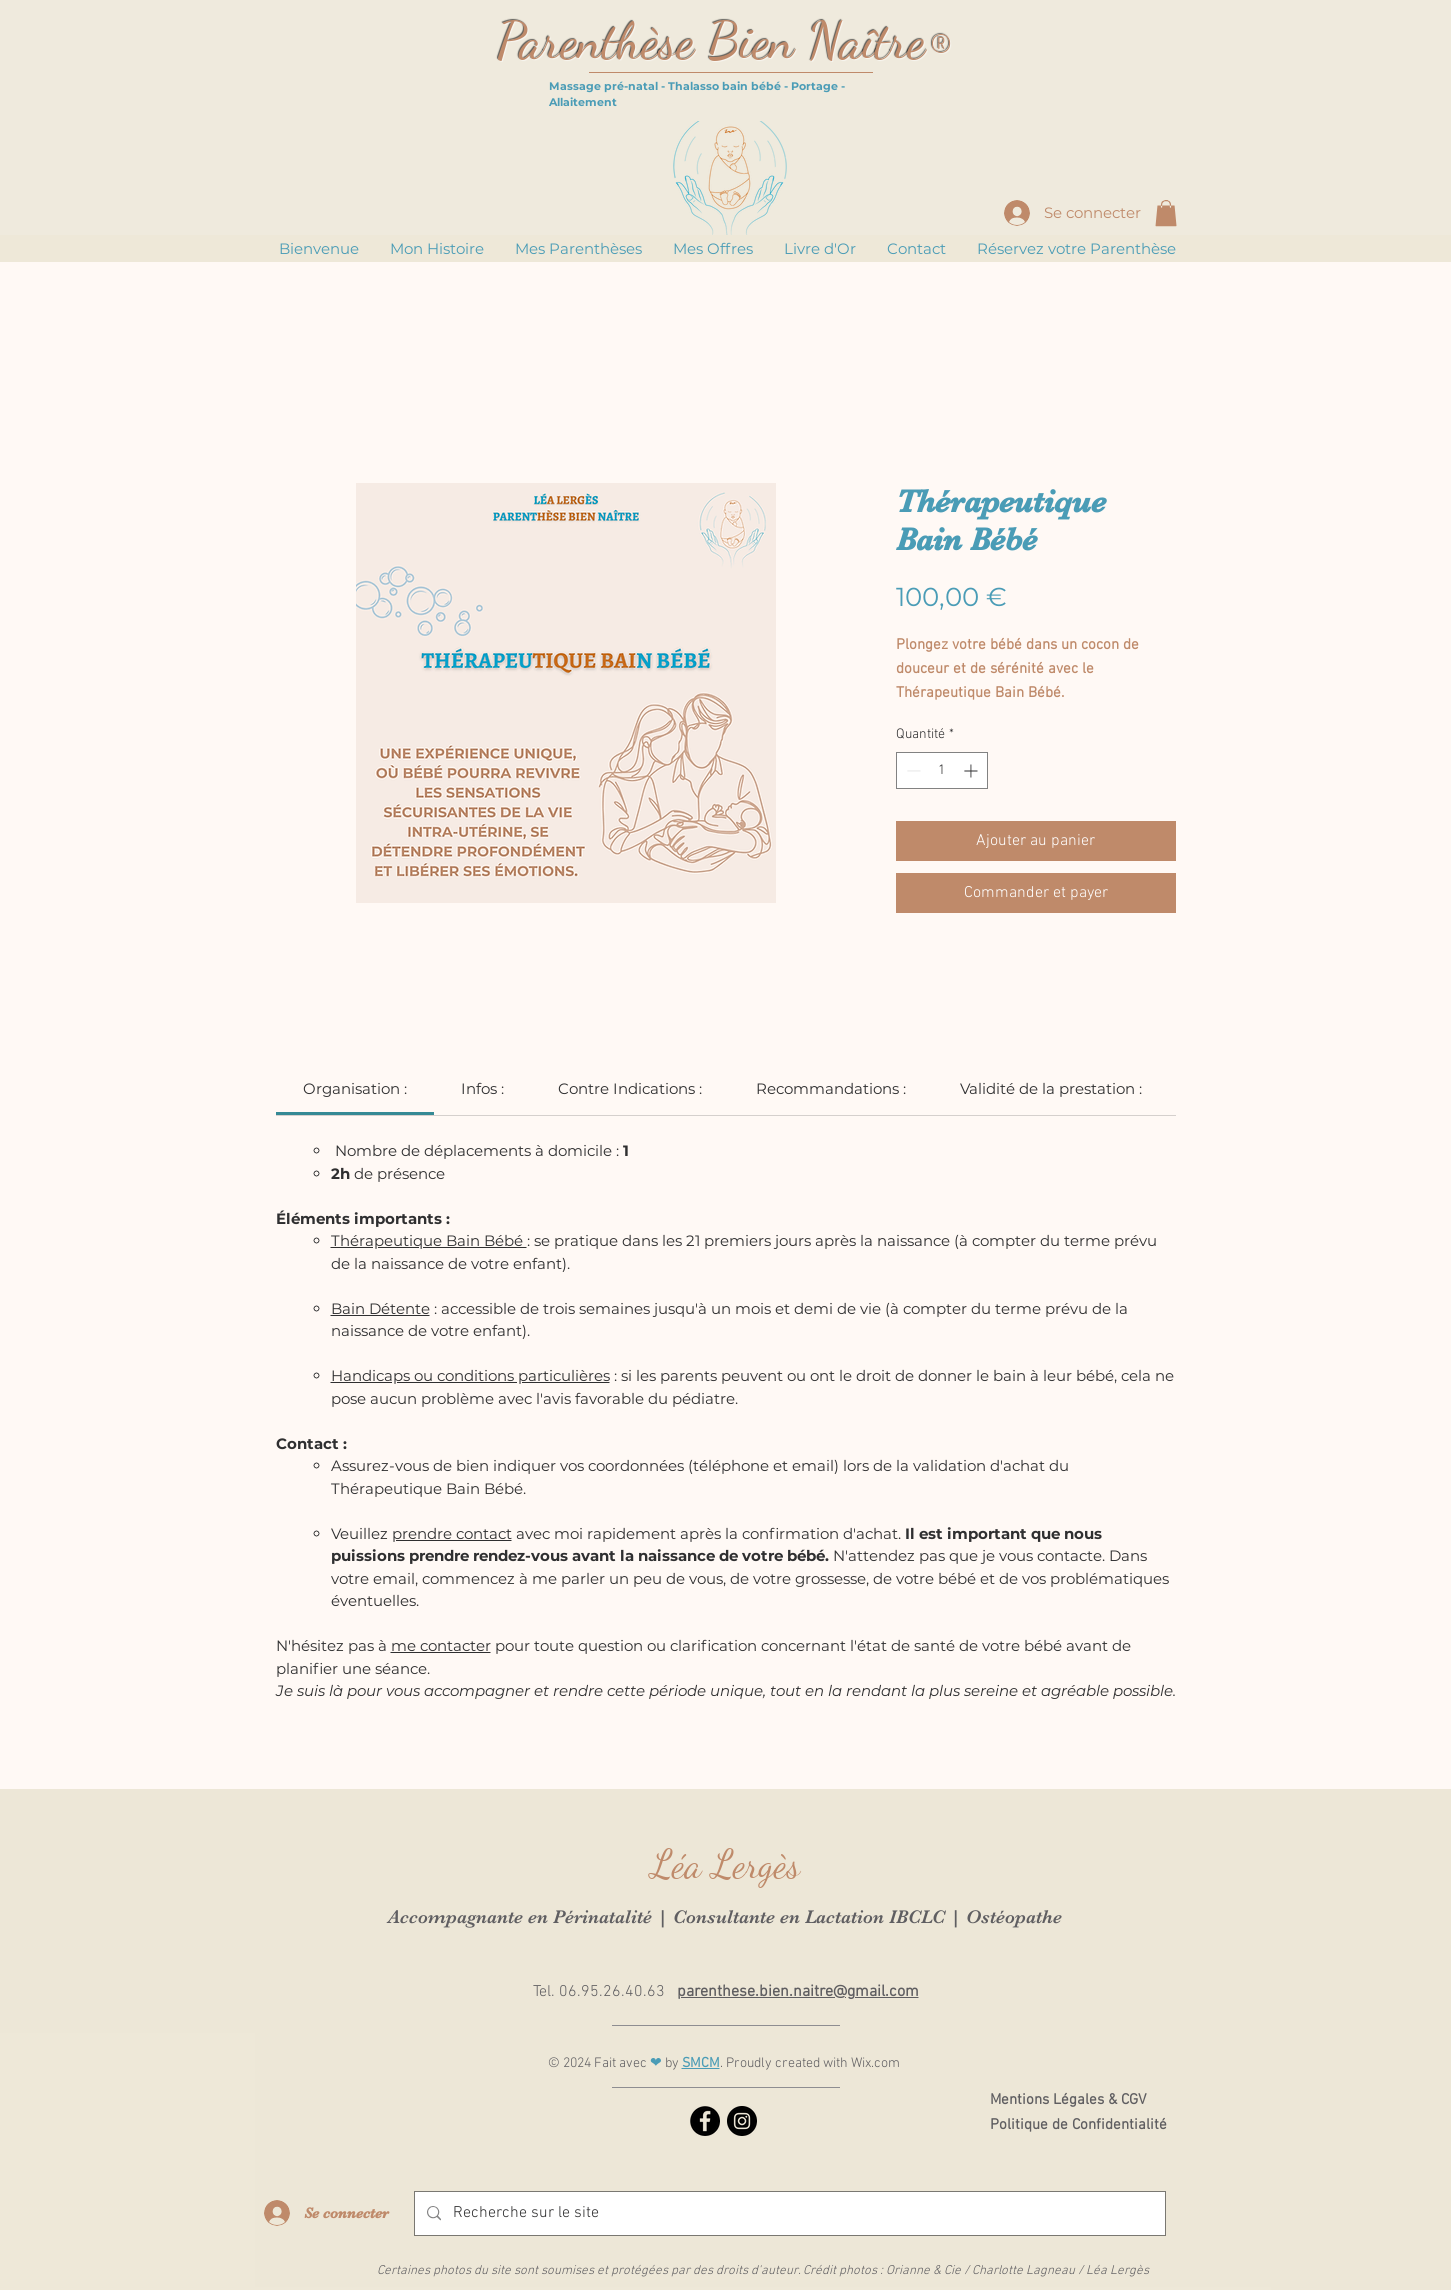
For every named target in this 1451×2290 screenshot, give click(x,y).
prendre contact (452, 1533)
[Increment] (972, 770)
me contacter (441, 1645)
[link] (355, 1088)
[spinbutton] (942, 770)
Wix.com (875, 2063)
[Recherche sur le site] (788, 2213)
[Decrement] (911, 770)
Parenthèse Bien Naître (711, 40)
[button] (1166, 213)
